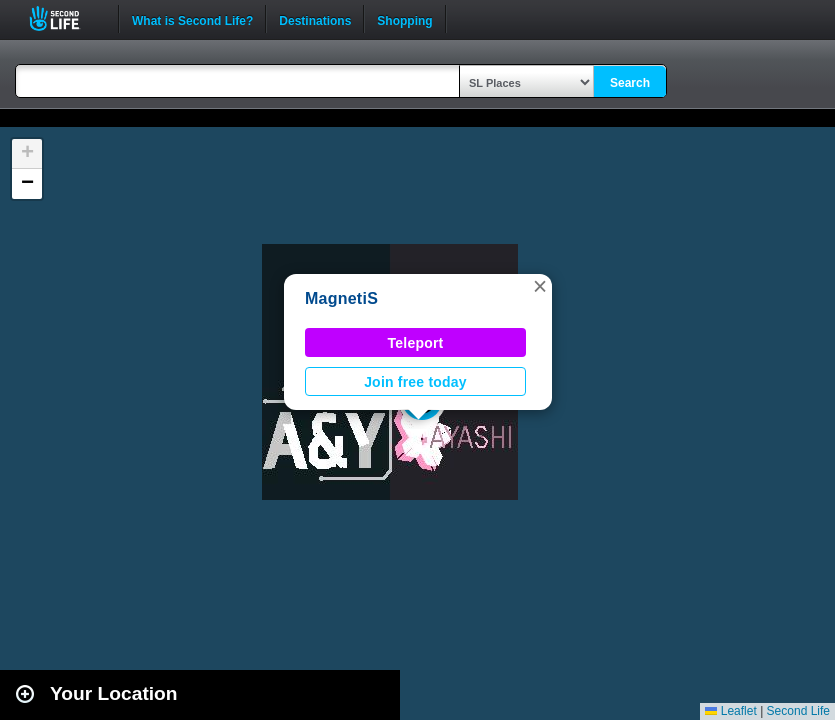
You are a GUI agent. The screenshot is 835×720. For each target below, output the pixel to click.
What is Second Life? (192, 19)
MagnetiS (341, 298)
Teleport (416, 343)
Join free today (415, 382)
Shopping (404, 19)
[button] (540, 286)
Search (630, 83)
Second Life (65, 18)
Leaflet (730, 711)
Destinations (315, 19)
